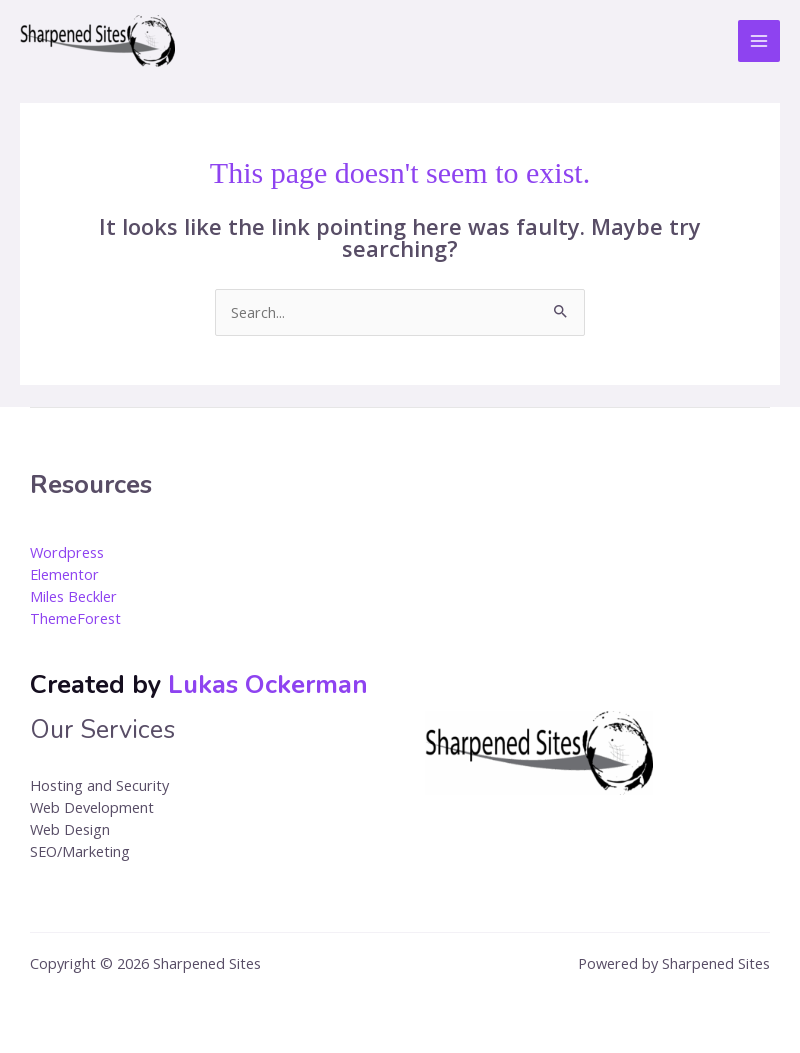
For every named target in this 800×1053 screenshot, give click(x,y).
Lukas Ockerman (268, 684)
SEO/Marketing (80, 851)
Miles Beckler (73, 596)
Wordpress (67, 552)
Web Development (92, 807)
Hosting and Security (99, 785)
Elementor (64, 574)
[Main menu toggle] (759, 41)
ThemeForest (75, 618)
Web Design (70, 829)
